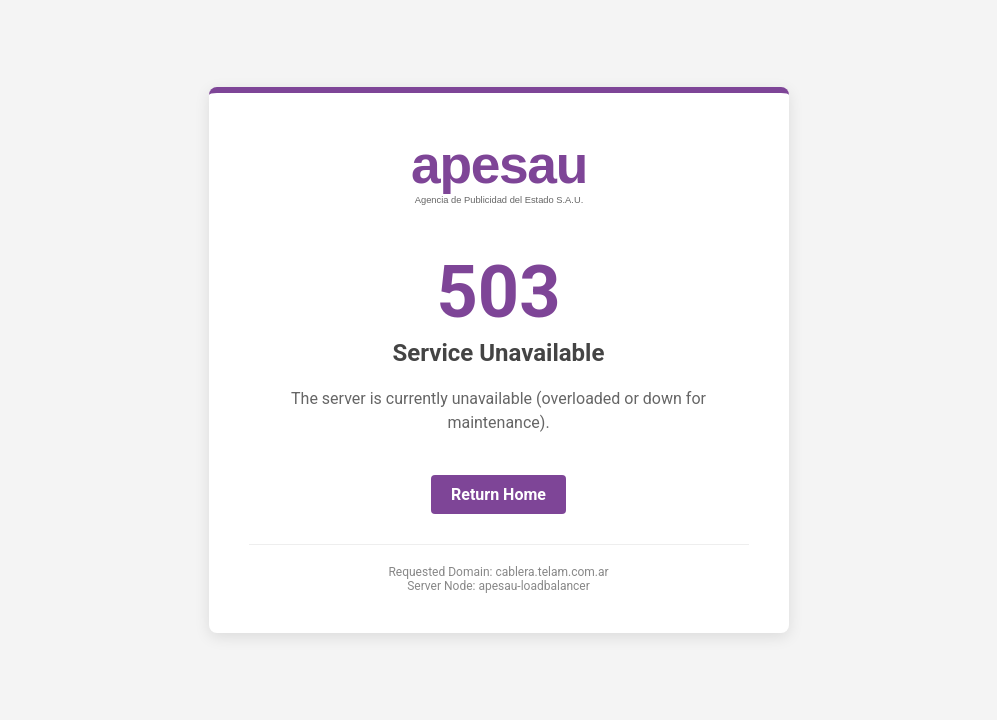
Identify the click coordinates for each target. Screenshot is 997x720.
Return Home (498, 494)
